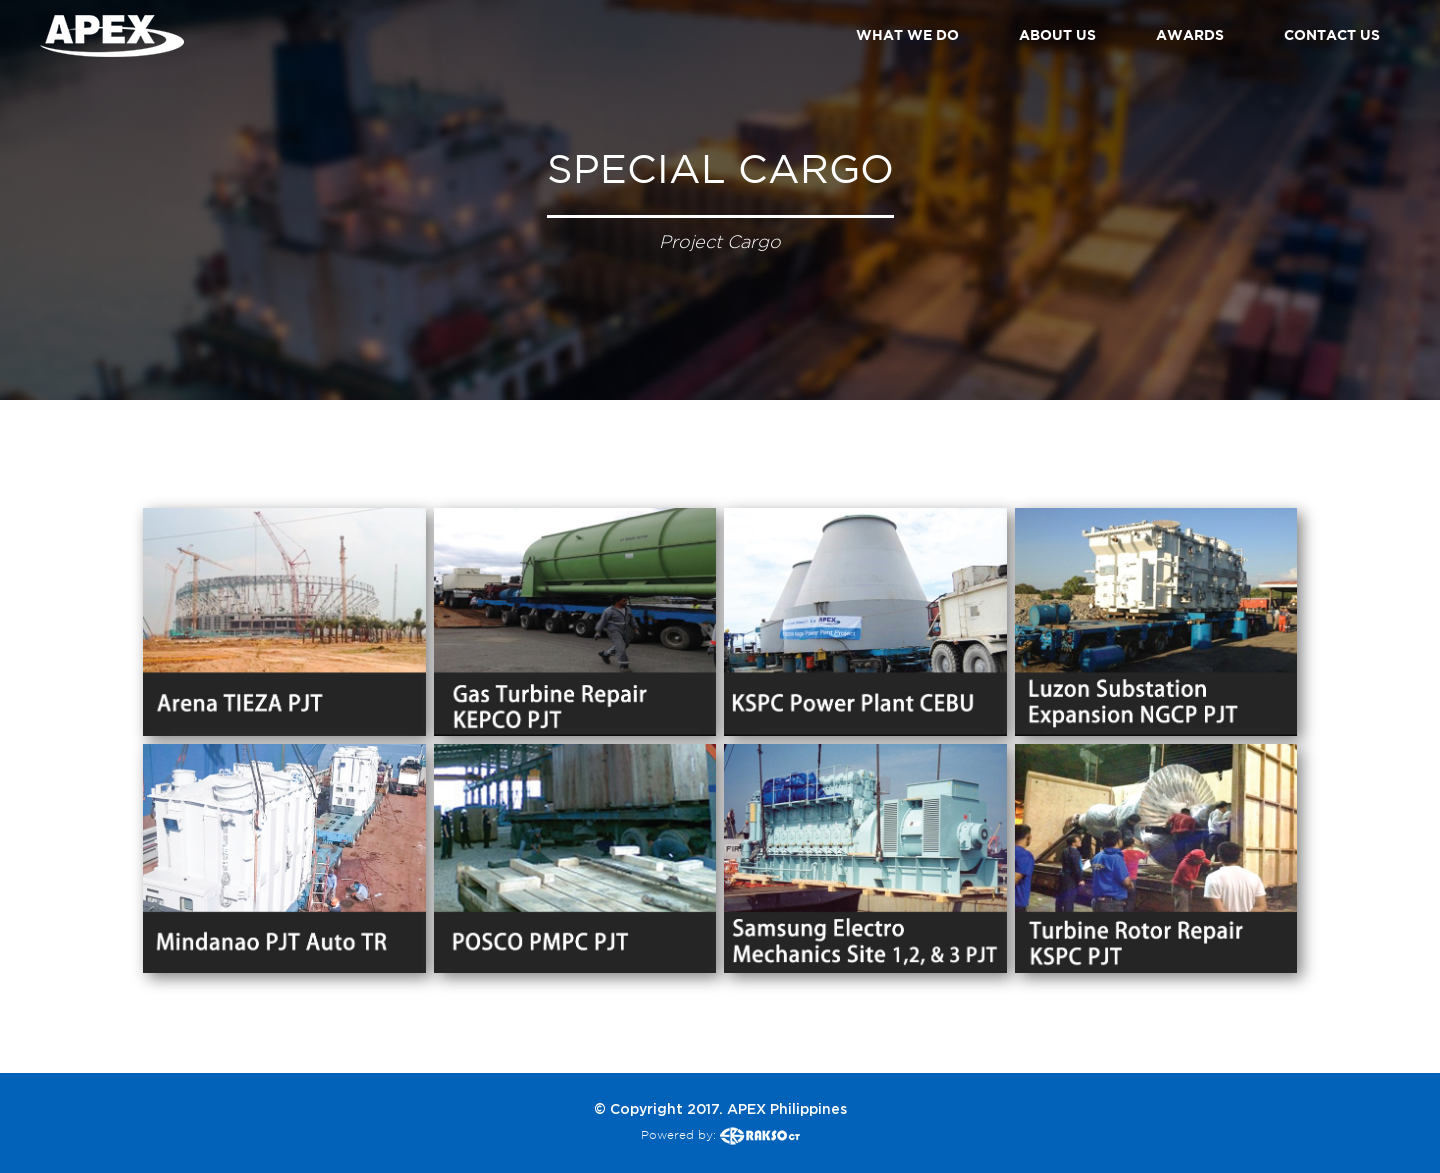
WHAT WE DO (907, 34)
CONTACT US (1332, 34)
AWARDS (1190, 34)
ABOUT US (1057, 34)
